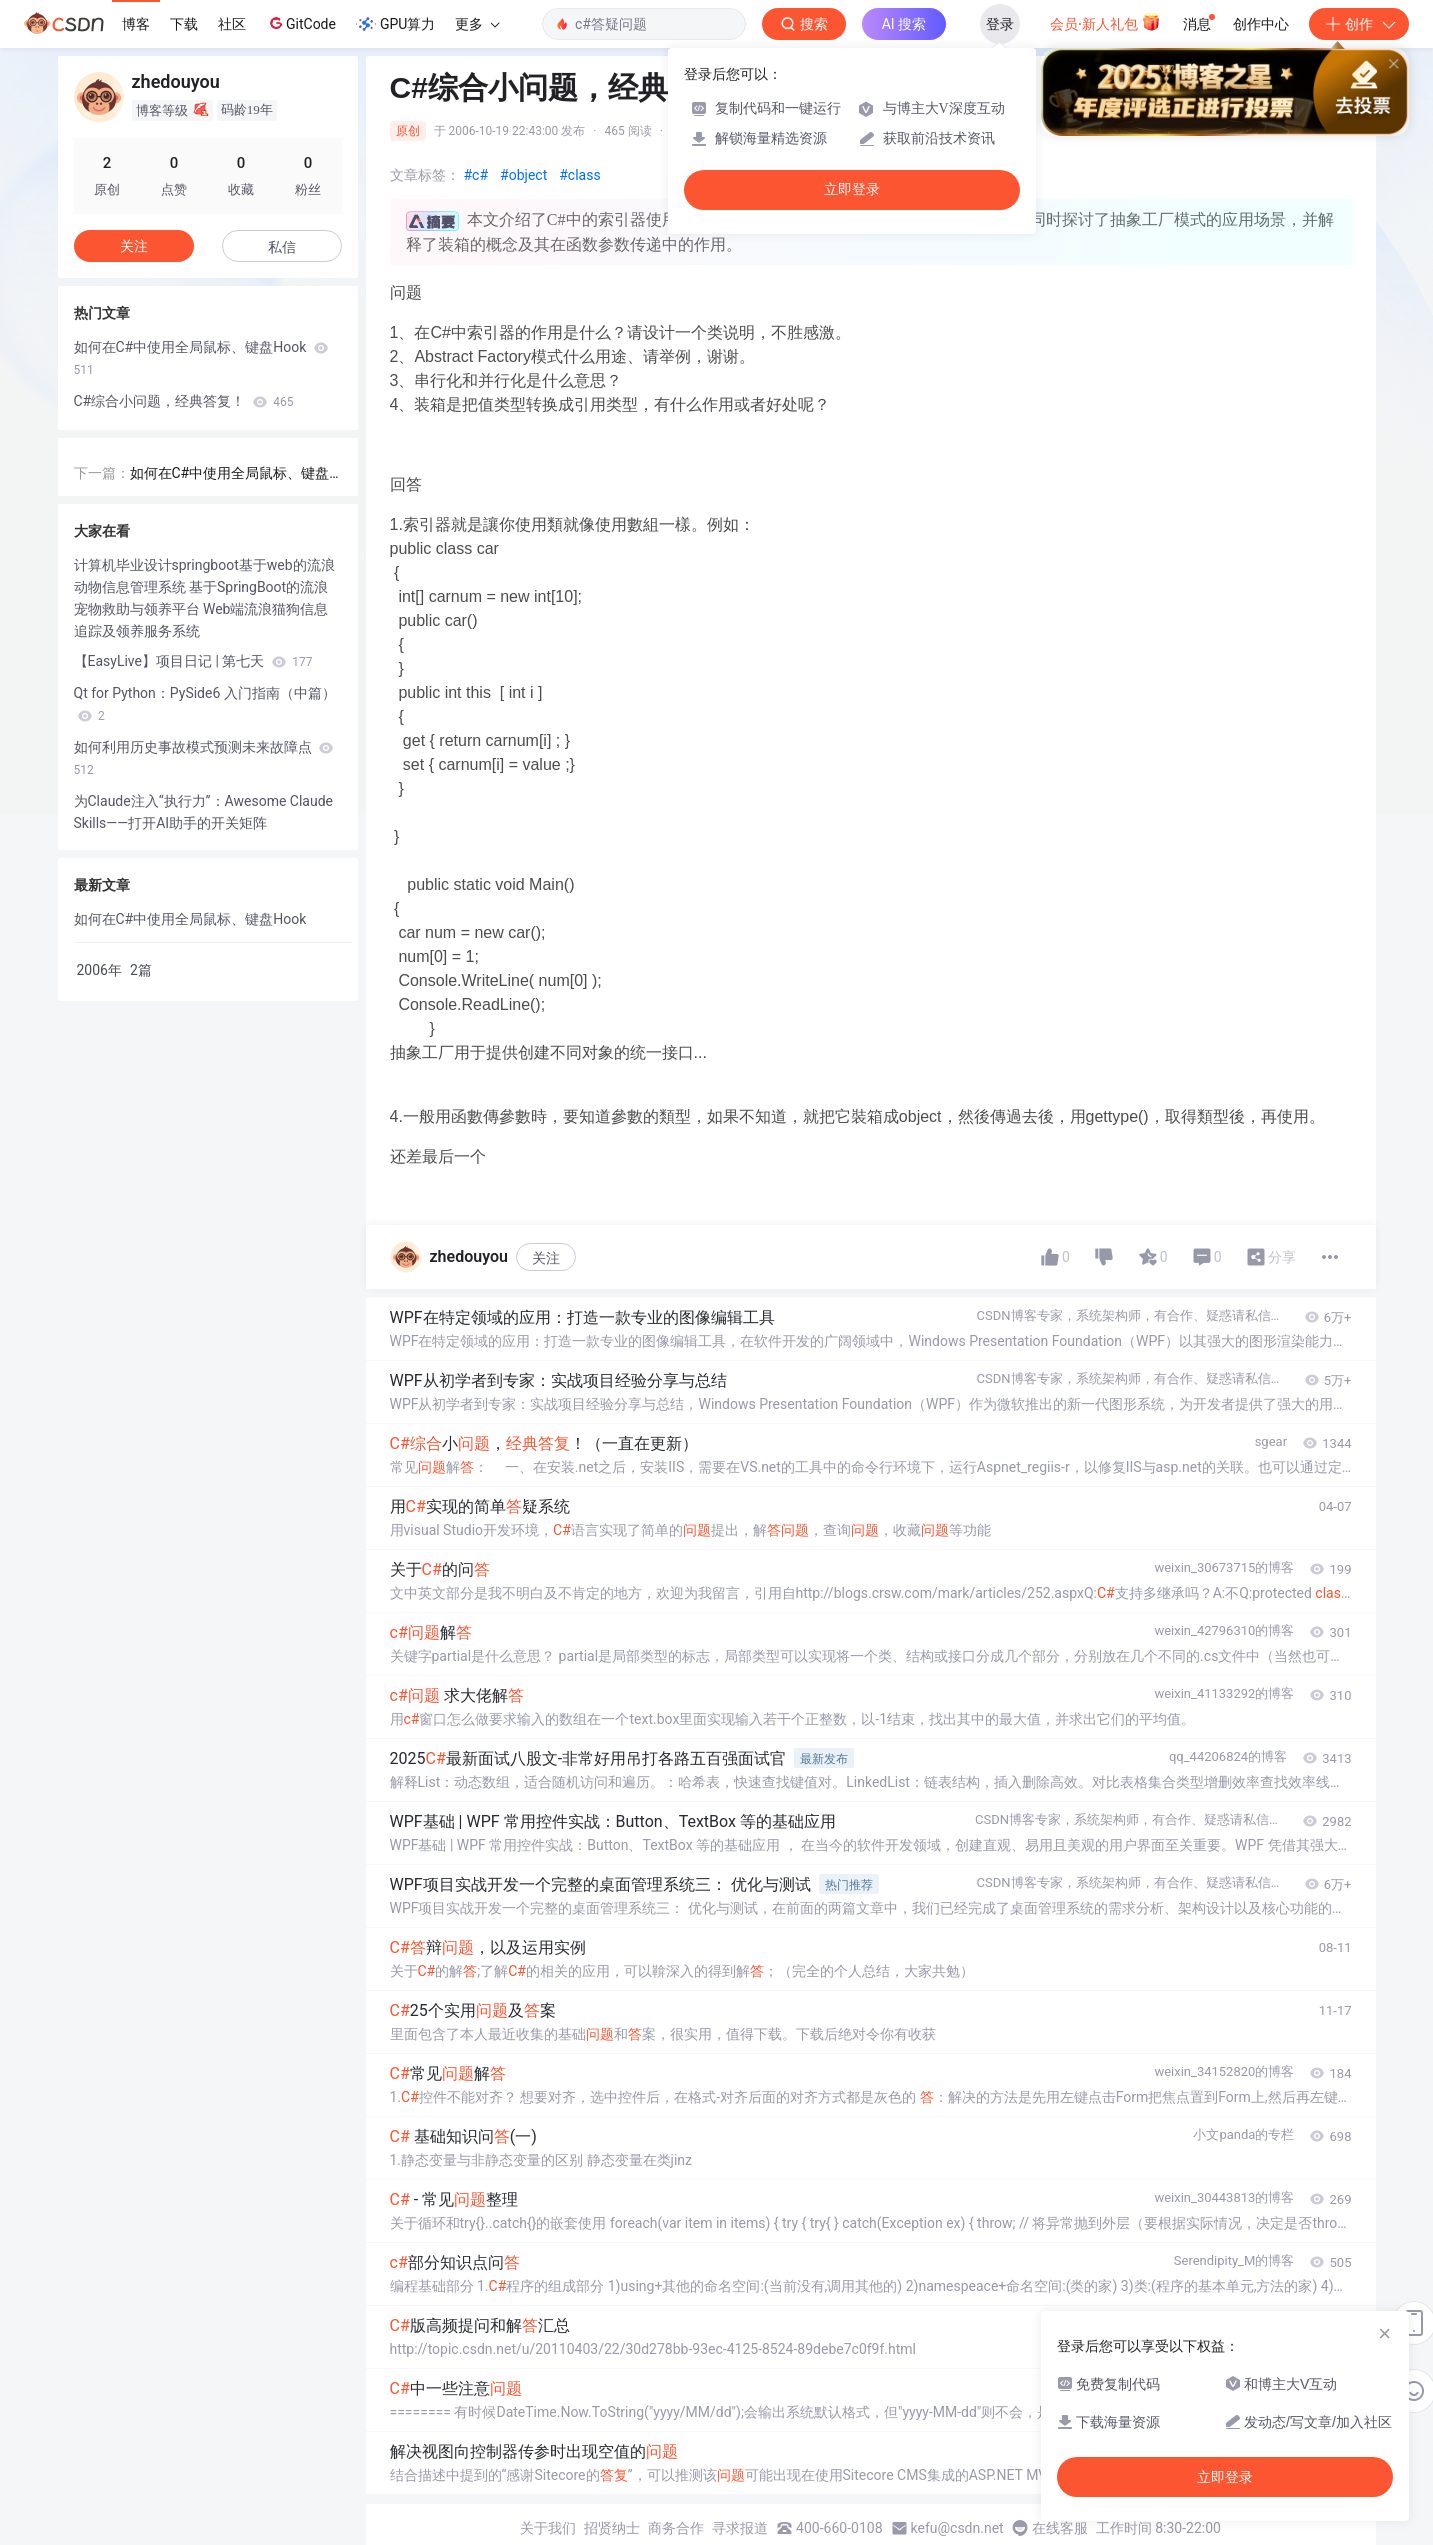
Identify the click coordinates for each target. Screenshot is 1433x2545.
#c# (476, 175)
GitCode (301, 23)
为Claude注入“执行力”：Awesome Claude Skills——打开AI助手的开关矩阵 (204, 812)
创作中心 (1261, 24)
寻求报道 (740, 2528)
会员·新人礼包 (1105, 22)
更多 (477, 24)
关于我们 (548, 2528)
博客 (136, 24)
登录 (1000, 24)
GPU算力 (395, 24)
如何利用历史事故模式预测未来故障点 (203, 758)
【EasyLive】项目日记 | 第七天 (193, 661)
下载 (184, 24)
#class (579, 175)
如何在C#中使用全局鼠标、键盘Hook (201, 358)
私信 (282, 247)
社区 (232, 24)
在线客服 (1060, 2528)
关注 (546, 1258)
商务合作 (676, 2528)
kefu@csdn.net (957, 2528)
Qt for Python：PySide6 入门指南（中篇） (205, 704)
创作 (1359, 24)
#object (523, 175)
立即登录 (852, 189)
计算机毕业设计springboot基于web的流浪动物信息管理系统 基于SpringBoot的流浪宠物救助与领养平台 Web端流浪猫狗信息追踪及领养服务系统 (204, 598)
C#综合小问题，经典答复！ (184, 401)
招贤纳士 (612, 2528)
